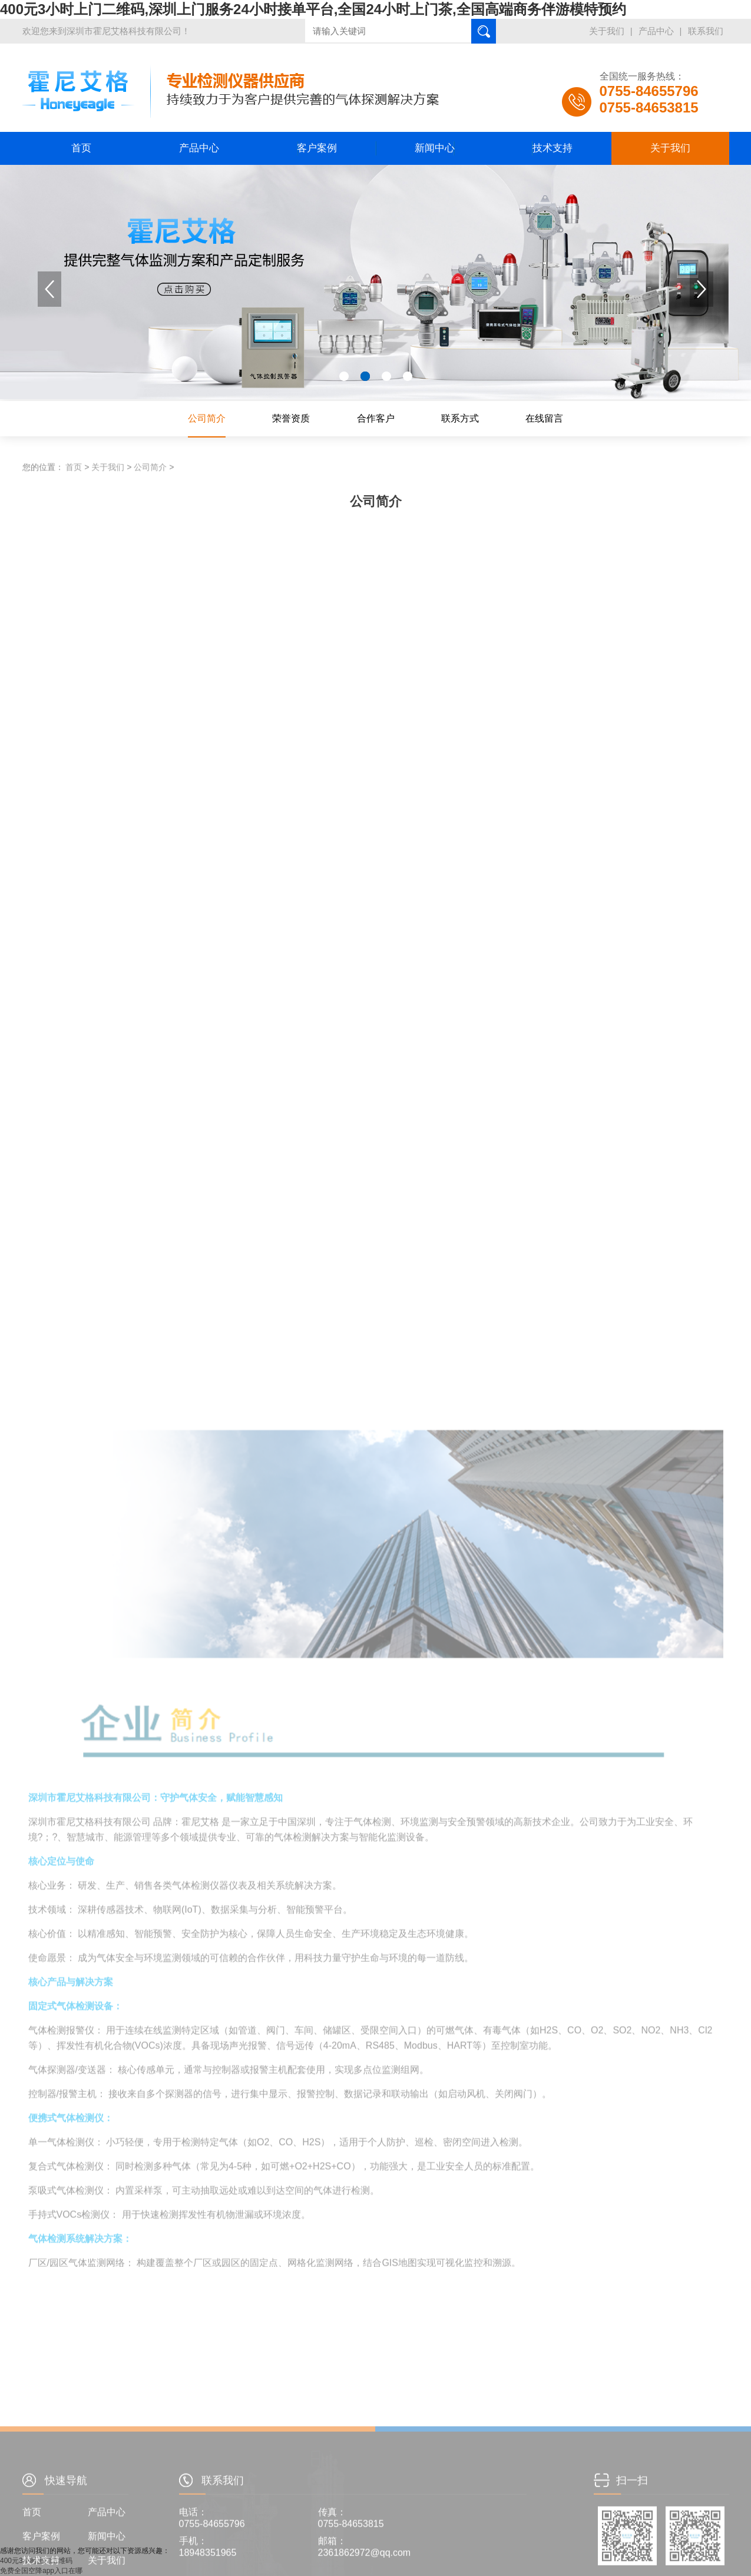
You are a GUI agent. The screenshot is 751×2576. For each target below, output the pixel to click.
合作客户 (376, 418)
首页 (81, 148)
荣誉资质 (291, 418)
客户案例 (317, 148)
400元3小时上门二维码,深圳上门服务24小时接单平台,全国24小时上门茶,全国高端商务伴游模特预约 (313, 9)
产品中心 (656, 31)
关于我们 (606, 31)
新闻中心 (435, 148)
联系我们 (705, 31)
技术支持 (552, 148)
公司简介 (207, 418)
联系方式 (460, 418)
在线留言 (544, 418)
